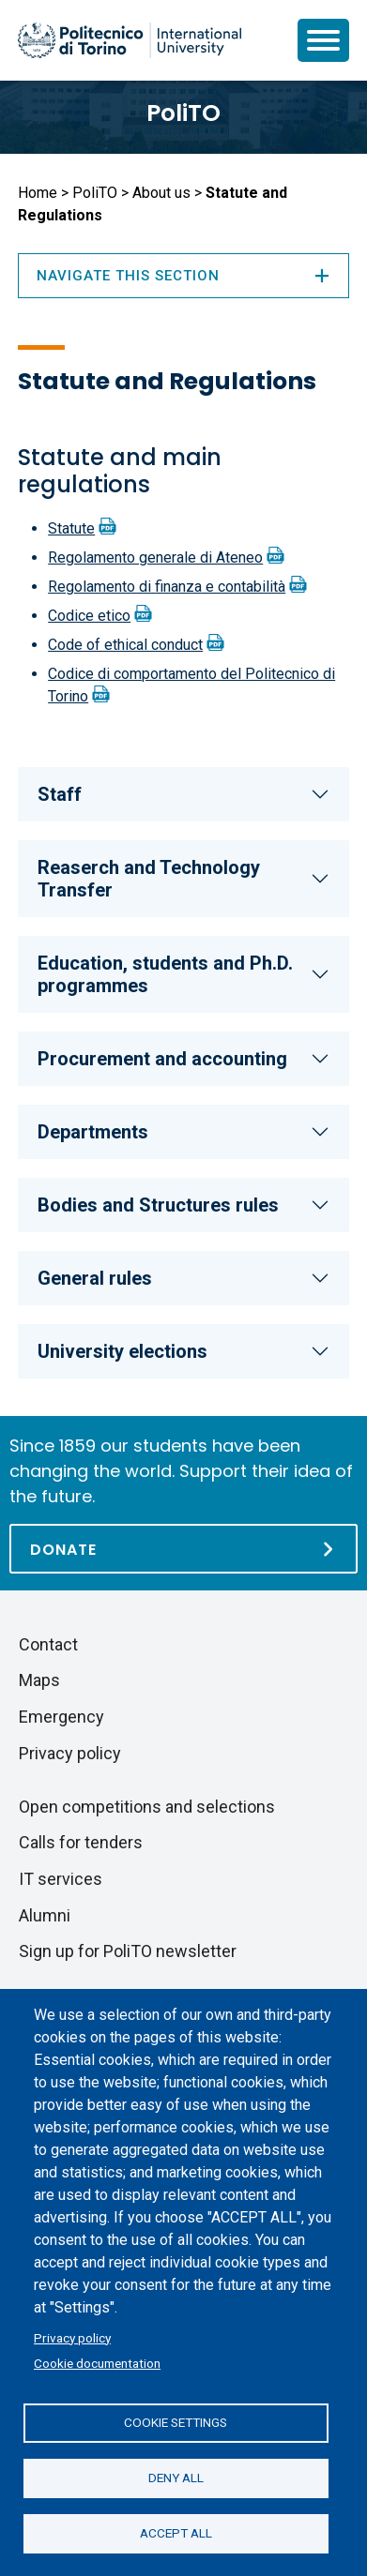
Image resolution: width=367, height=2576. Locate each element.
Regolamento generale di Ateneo (155, 557)
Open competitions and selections (147, 1806)
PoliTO (183, 113)
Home (37, 193)
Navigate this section (183, 275)
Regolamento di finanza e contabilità (166, 586)
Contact (48, 1644)
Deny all (176, 2477)
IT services (60, 1879)
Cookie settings (175, 2422)
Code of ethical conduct (125, 645)
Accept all (176, 2532)
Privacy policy (72, 2337)
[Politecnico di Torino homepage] (129, 40)
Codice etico (89, 616)
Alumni (44, 1915)
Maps (39, 1680)
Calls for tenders (81, 1842)
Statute (71, 528)
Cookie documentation (97, 2363)
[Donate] (183, 1549)
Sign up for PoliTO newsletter (128, 1951)
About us (161, 193)
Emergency (61, 1716)
